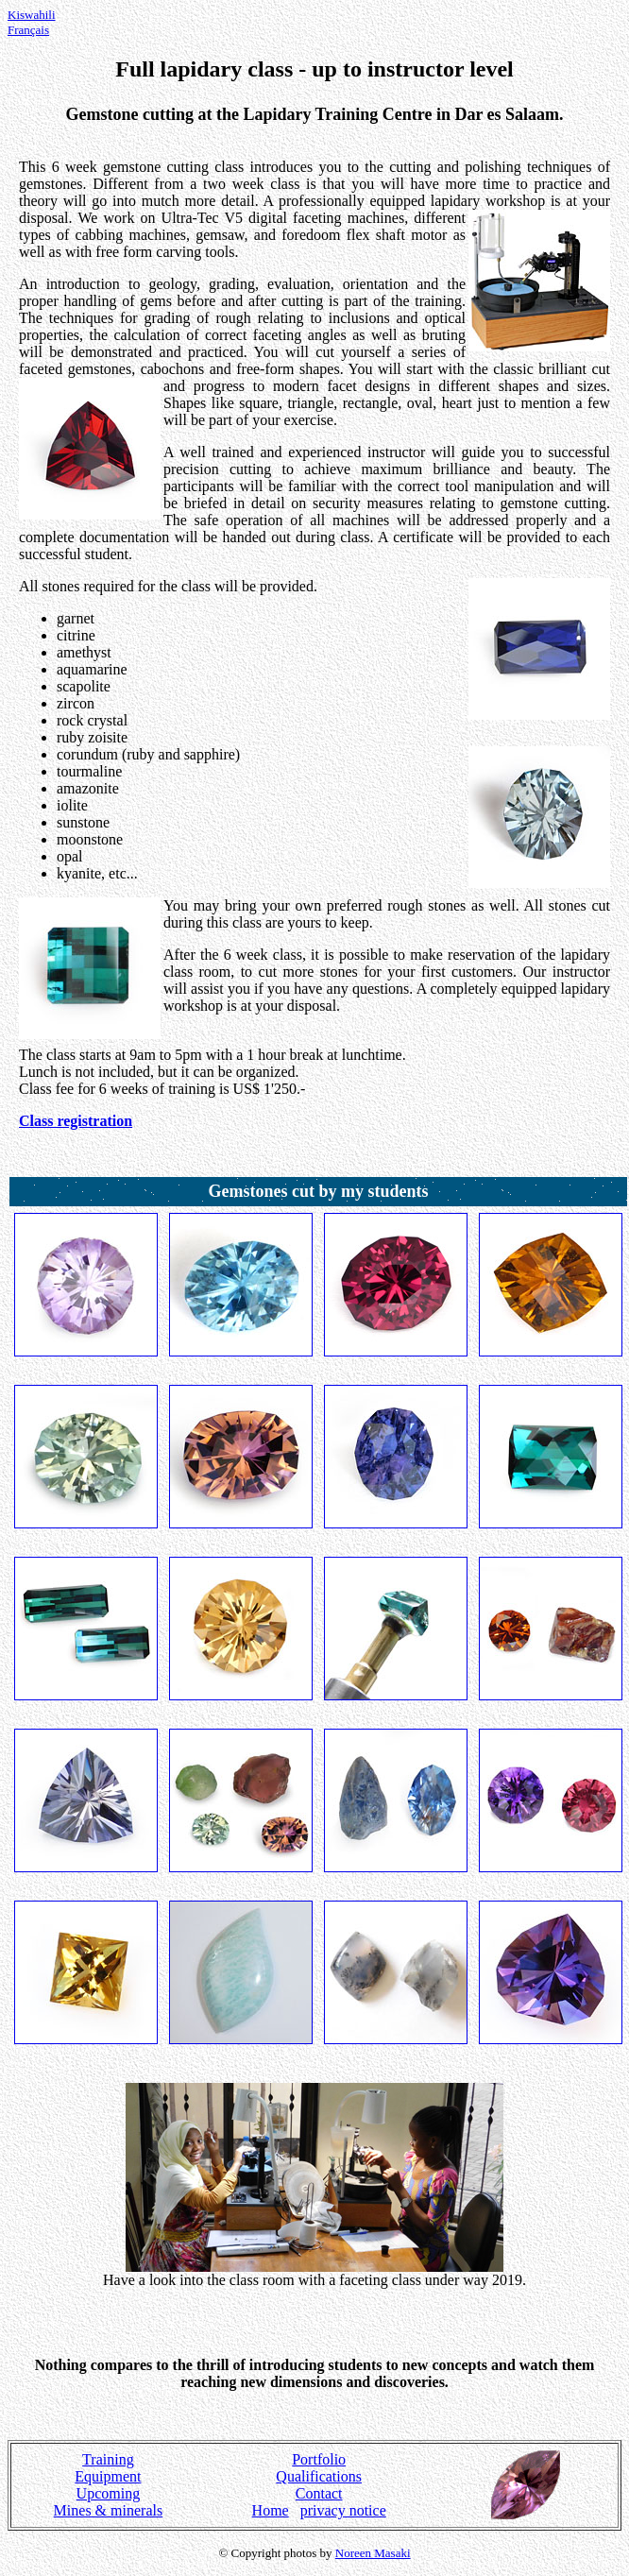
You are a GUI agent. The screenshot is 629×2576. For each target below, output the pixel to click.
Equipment (108, 2476)
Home (270, 2510)
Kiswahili (32, 15)
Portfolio (319, 2459)
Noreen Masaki (373, 2553)
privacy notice (343, 2510)
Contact (319, 2493)
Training (108, 2459)
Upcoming (108, 2493)
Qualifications (319, 2476)
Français (28, 30)
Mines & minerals (108, 2510)
